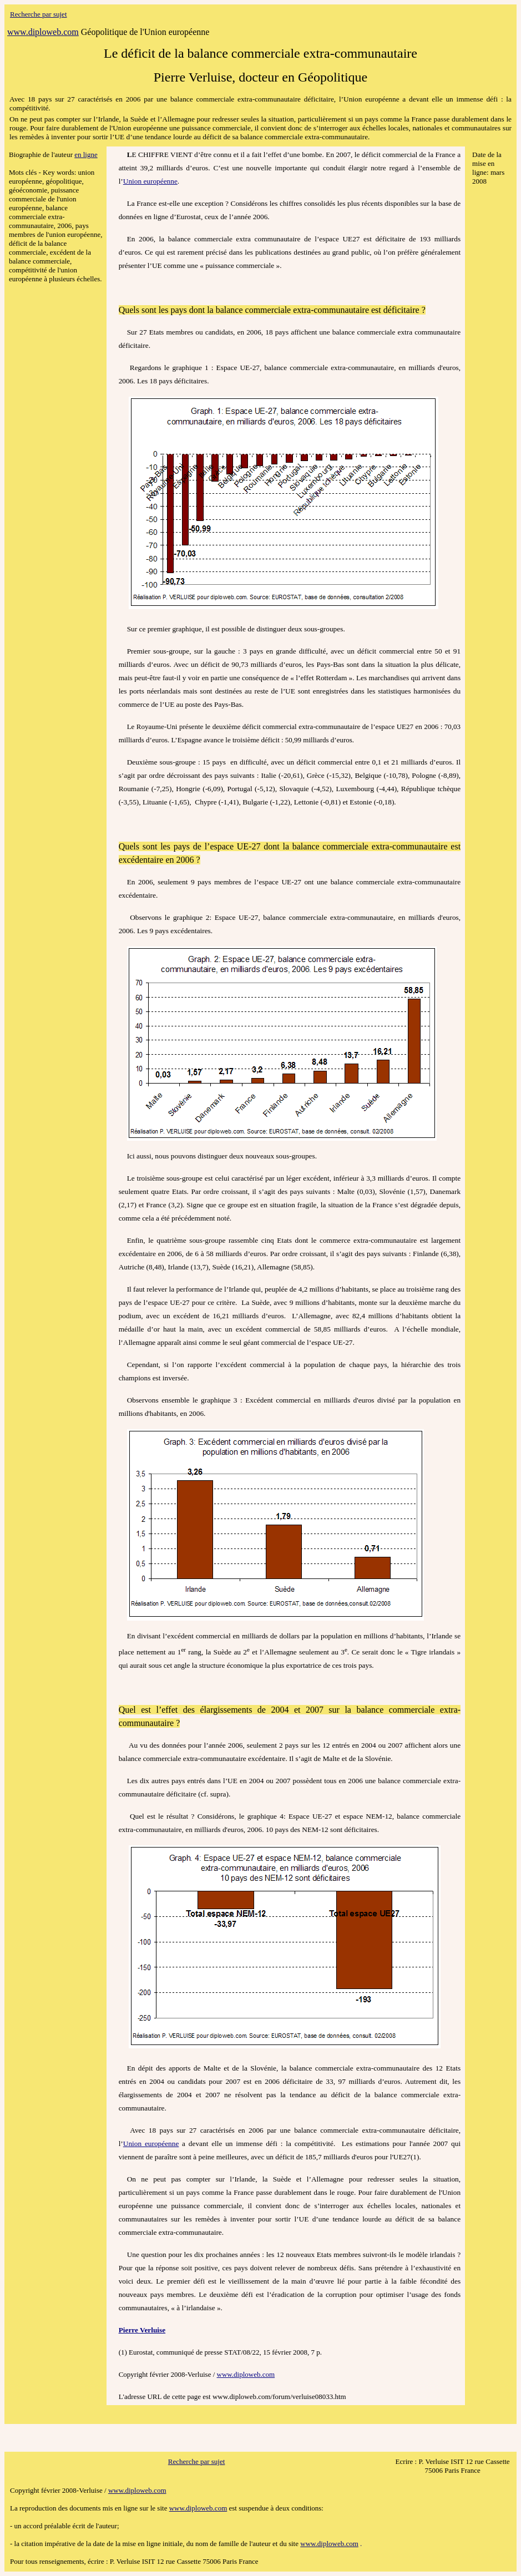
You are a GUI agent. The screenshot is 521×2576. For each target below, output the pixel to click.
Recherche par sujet (38, 14)
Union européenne (150, 181)
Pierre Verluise (142, 2330)
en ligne (86, 154)
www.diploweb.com (246, 2374)
